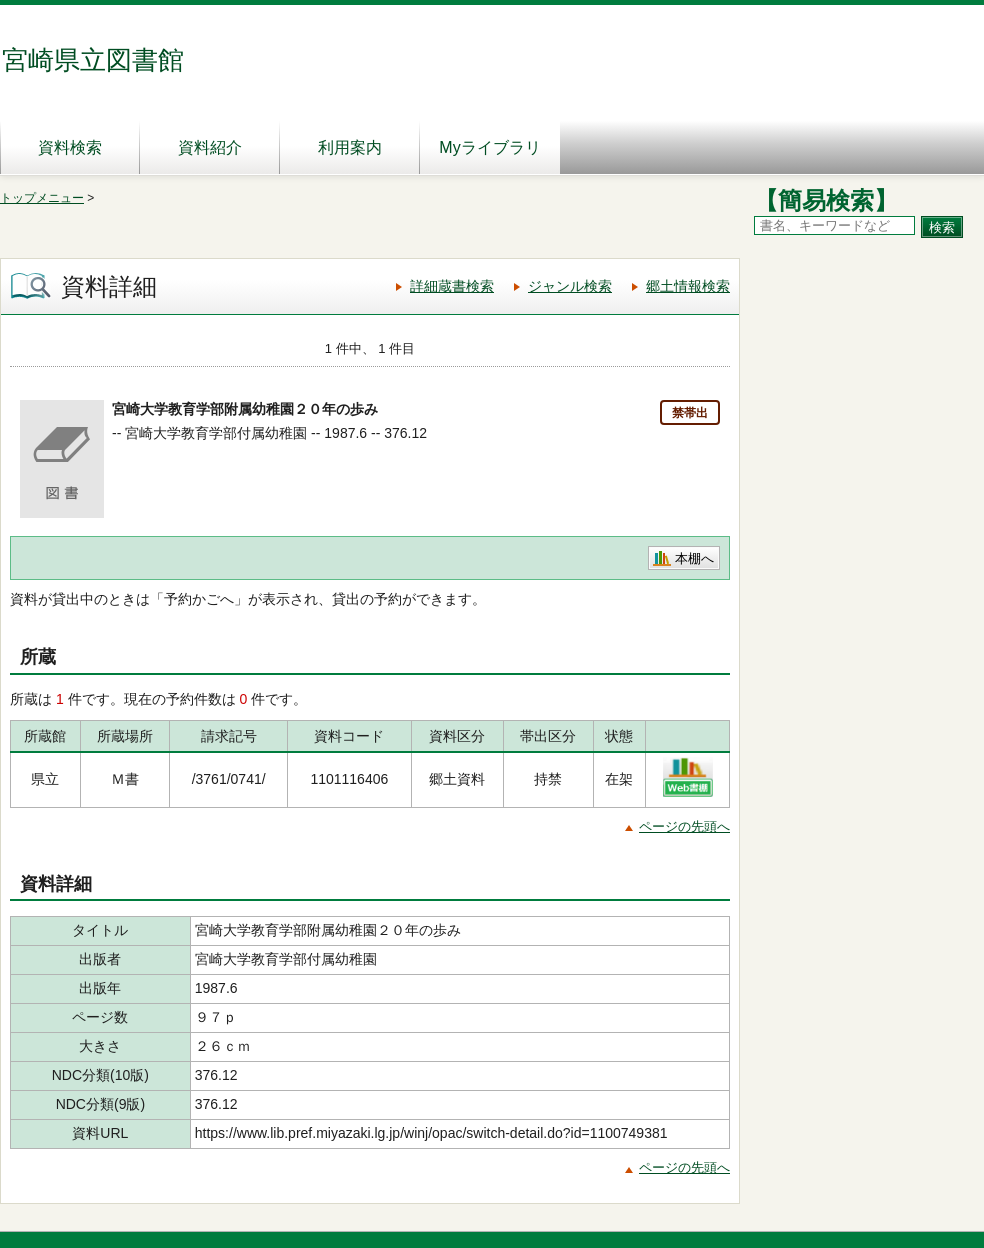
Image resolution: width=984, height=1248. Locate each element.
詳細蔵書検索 (452, 286)
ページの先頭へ (684, 826)
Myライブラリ (489, 147)
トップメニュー (42, 198)
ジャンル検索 (570, 286)
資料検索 (70, 147)
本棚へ (694, 558)
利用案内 (350, 147)
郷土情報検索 (688, 286)
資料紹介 (210, 147)
